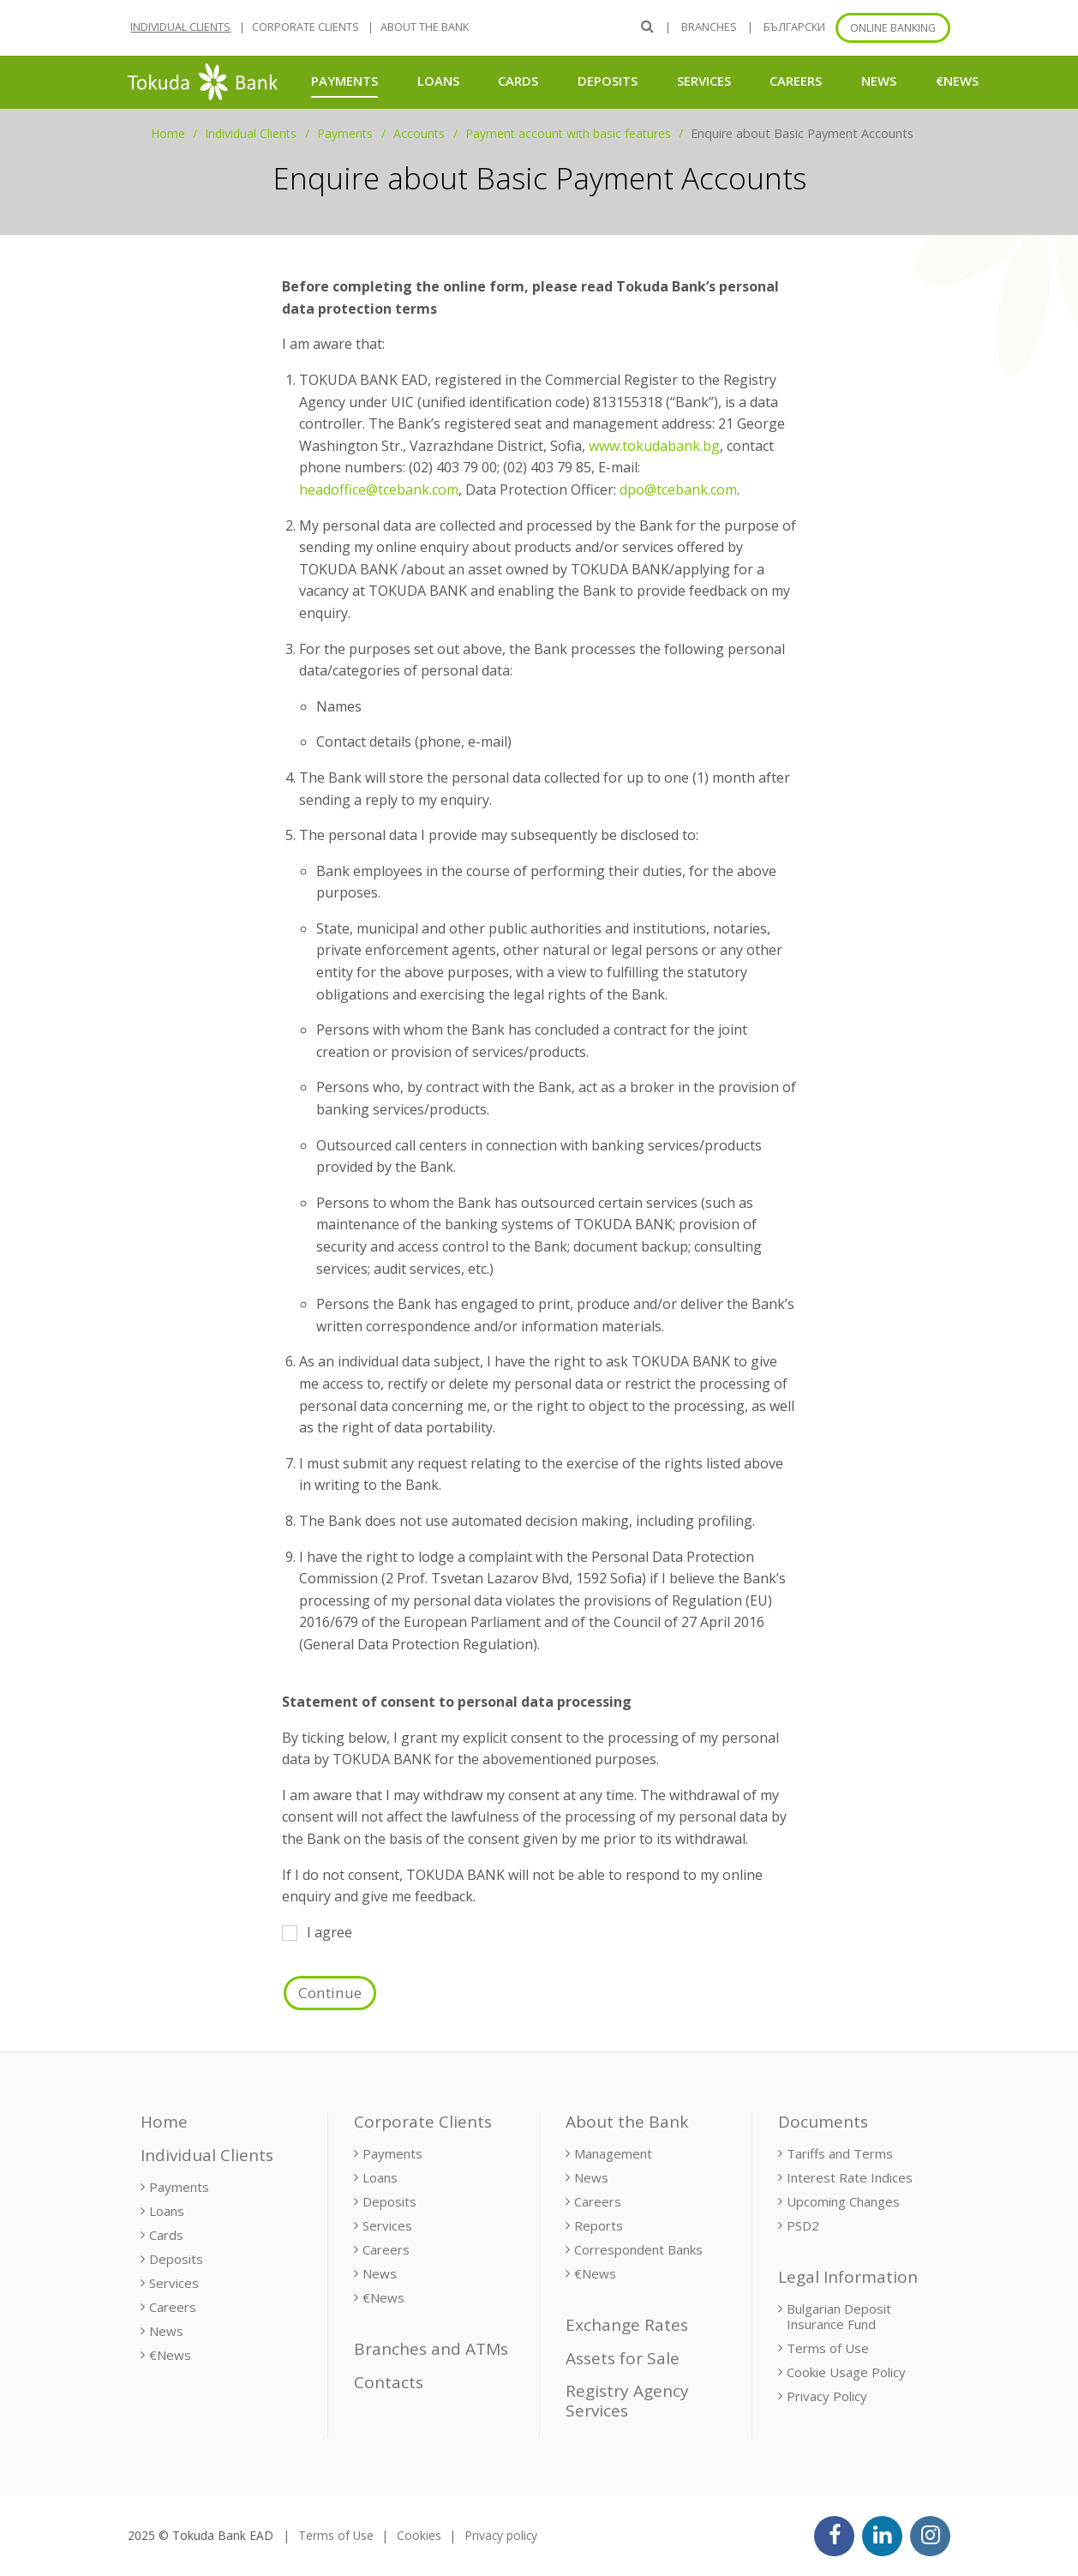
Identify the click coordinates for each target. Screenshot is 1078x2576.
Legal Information (848, 2277)
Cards (518, 80)
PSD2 (803, 2225)
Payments (344, 80)
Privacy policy (500, 2535)
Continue (330, 1993)
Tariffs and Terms (840, 2153)
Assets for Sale (623, 2358)
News (878, 80)
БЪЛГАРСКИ (794, 27)
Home (168, 133)
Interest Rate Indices (850, 2177)
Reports (598, 2225)
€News (957, 80)
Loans (438, 80)
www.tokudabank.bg (654, 445)
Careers (796, 80)
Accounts (419, 133)
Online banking (893, 28)
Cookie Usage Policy (846, 2372)
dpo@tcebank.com (678, 489)
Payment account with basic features (568, 133)
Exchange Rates (627, 2325)
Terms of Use (828, 2348)
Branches (709, 27)
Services (704, 80)
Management (613, 2153)
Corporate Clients (305, 27)
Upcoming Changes (843, 2201)
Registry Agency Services (627, 2401)
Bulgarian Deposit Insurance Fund (839, 2316)
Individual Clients (180, 27)
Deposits (608, 80)
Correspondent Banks (638, 2249)
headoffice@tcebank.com (378, 489)
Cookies (419, 2535)
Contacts (388, 2382)
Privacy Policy (827, 2396)
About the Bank (424, 27)
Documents (823, 2122)
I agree (317, 1932)
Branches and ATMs (431, 2349)
